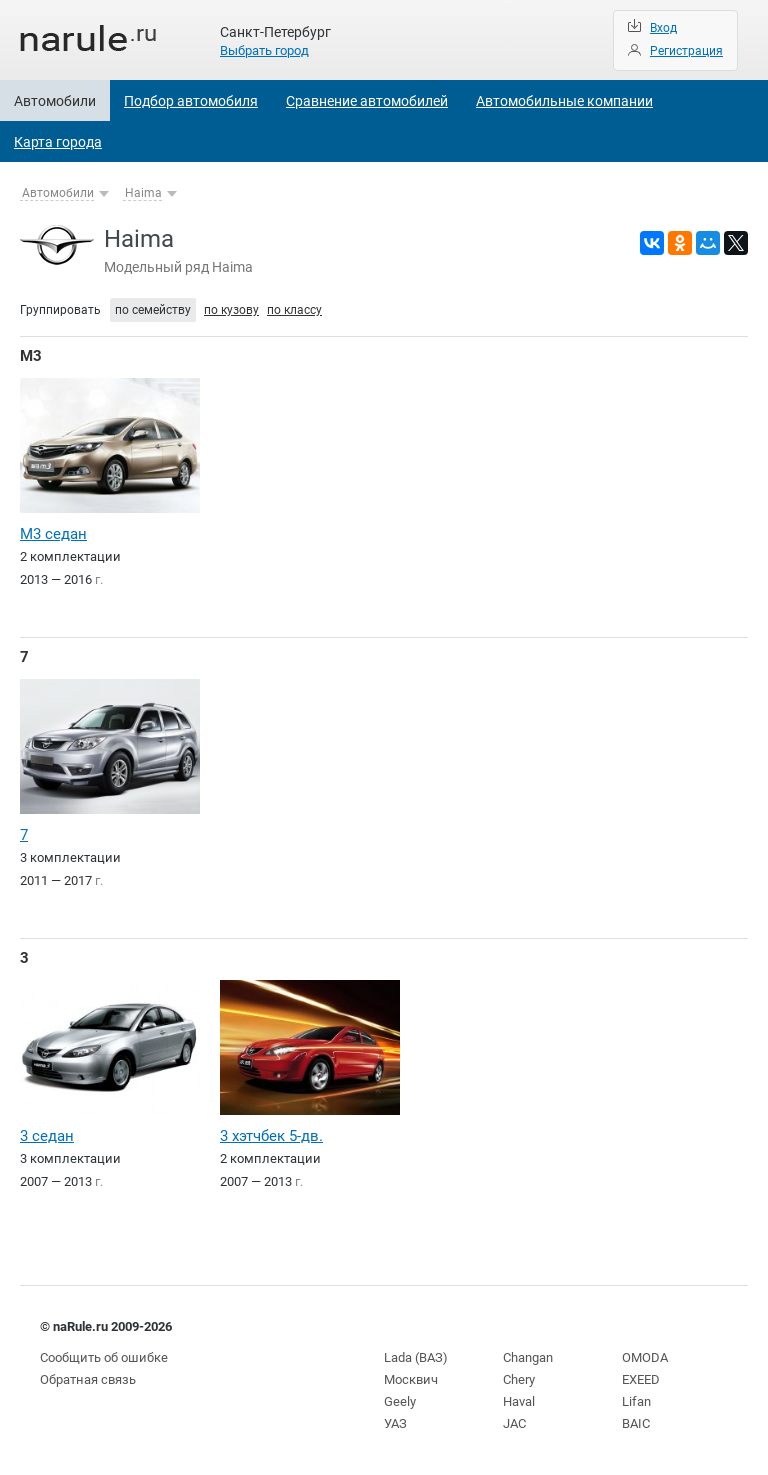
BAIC (636, 1423)
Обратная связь (88, 1379)
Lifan (636, 1401)
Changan (528, 1357)
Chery (519, 1379)
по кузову (231, 310)
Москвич (411, 1379)
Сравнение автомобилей (367, 101)
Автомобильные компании (564, 101)
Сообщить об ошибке (104, 1357)
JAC (514, 1423)
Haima (143, 193)
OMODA (645, 1357)
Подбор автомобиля (191, 101)
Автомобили (55, 101)
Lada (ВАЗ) (416, 1357)
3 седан (47, 1136)
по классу (294, 310)
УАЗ (395, 1423)
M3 (31, 356)
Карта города (58, 142)
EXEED (641, 1379)
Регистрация (686, 51)
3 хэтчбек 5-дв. (271, 1136)
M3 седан (53, 534)
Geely (400, 1401)
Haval (519, 1401)
